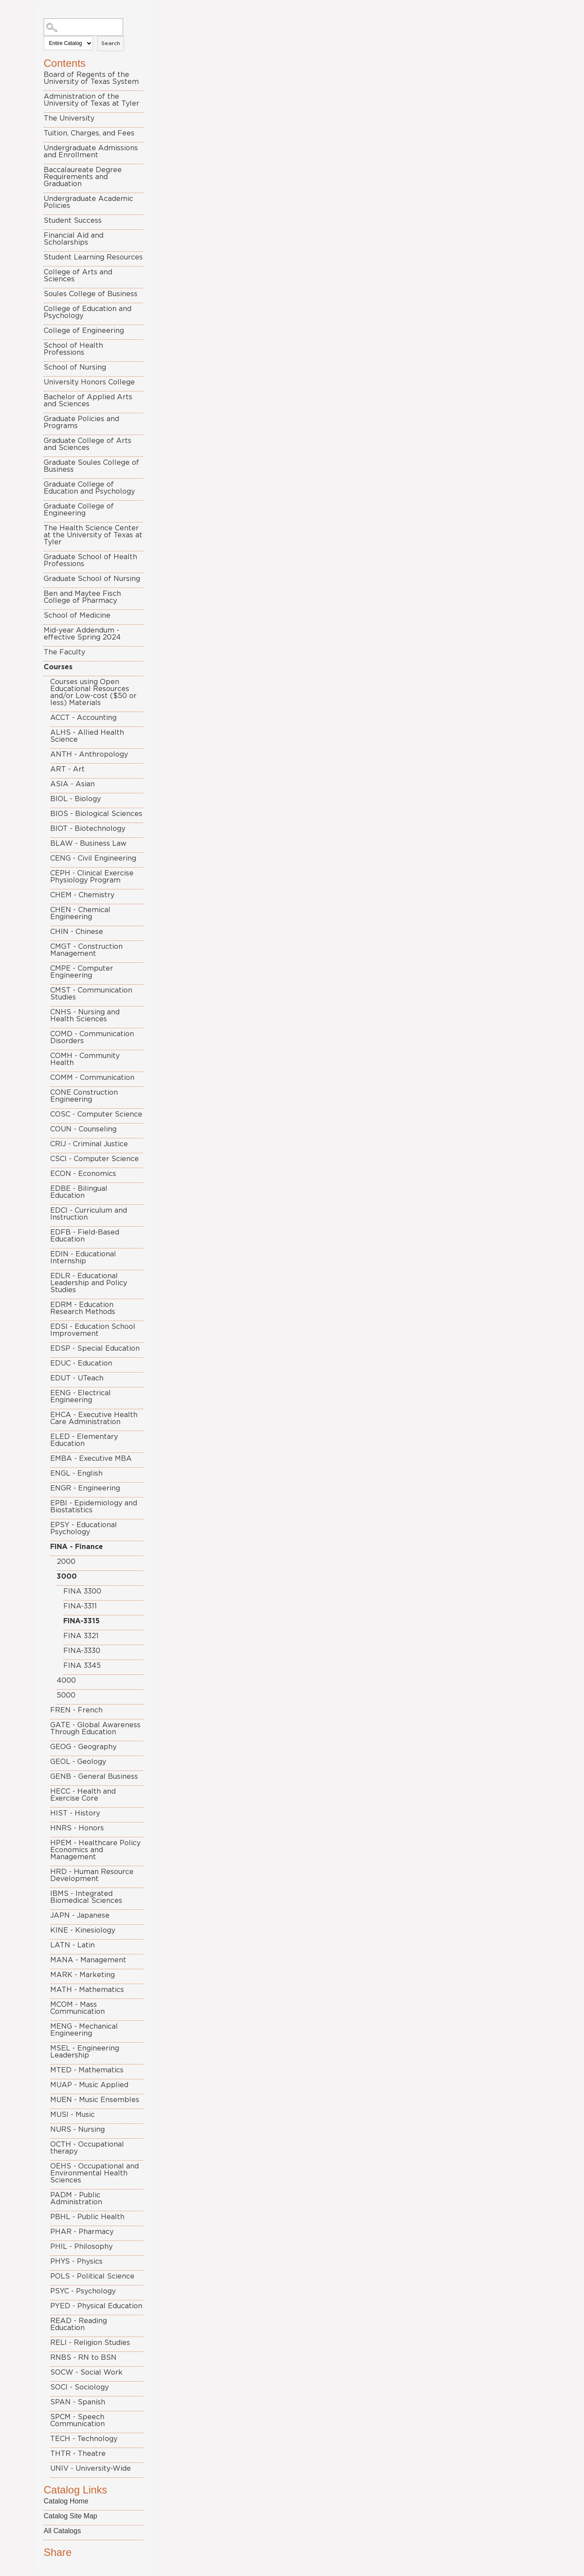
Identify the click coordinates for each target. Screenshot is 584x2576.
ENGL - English (76, 1473)
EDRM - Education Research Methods (82, 1308)
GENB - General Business (94, 1776)
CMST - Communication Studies (91, 994)
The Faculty (64, 652)
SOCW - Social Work (86, 2372)
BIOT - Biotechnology (87, 828)
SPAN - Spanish (77, 2402)
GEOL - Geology (78, 1761)
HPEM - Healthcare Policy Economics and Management (95, 1850)
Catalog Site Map (70, 2516)
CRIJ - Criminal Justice (89, 1144)
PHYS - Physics (76, 2261)
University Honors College (89, 382)
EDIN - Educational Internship (83, 1258)
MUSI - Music (72, 2114)
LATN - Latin (72, 1945)
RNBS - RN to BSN (83, 2357)
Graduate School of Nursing (92, 578)
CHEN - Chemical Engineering (80, 913)
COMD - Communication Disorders (92, 1037)
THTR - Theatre (78, 2453)
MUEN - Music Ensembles (94, 2099)
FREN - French (76, 1710)
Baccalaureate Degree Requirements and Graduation (83, 176)
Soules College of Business (90, 293)
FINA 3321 (81, 1635)
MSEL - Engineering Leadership (84, 2052)
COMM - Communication (92, 1077)
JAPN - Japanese (80, 1915)
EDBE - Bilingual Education (78, 1192)
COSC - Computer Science (96, 1114)
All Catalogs (62, 2531)
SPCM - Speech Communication (77, 2420)
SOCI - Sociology (79, 2387)
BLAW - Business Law (88, 843)
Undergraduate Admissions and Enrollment (91, 152)
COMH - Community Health (85, 1059)
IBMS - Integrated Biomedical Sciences (86, 1897)
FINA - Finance (76, 1546)
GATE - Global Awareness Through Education (95, 1729)
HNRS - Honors (77, 1828)
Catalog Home (66, 2501)
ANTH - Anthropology (89, 754)
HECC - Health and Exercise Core (83, 1795)
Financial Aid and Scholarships (73, 239)
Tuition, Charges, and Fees (89, 133)
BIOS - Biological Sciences (96, 813)
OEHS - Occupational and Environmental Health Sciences (94, 2173)
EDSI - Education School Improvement (92, 1330)
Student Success (73, 220)
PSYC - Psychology (83, 2291)
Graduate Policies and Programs (81, 422)
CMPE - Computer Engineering (81, 972)
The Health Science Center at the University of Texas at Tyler (93, 535)
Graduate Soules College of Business (91, 466)
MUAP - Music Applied (89, 2085)
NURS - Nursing (77, 2129)
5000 (66, 1695)
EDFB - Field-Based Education (84, 1236)
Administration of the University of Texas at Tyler (91, 100)
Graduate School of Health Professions (90, 560)
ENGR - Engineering (85, 1488)
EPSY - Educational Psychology (83, 1528)
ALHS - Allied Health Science (87, 736)
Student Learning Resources (93, 257)
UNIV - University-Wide (90, 2468)
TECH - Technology (83, 2438)
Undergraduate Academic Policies (88, 202)
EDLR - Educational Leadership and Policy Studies (88, 1282)
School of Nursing (75, 367)
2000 (66, 1561)
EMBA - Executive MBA (91, 1458)
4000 (66, 1680)
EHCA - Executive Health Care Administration (93, 1418)
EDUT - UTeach (76, 1378)
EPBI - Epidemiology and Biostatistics (93, 1507)
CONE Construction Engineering (84, 1096)
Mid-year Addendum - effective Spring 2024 (82, 634)
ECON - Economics (83, 1173)
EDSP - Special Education (95, 1348)
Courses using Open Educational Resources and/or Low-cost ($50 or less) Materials (93, 692)
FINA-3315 (81, 1621)
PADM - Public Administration (76, 2199)
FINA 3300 (82, 1591)
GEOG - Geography (83, 1746)
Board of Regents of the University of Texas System (91, 78)
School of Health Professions (73, 349)
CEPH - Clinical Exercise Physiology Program (92, 877)
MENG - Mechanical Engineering (84, 2030)
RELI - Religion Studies (90, 2342)
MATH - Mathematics (87, 1989)
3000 (67, 1576)
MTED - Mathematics (87, 2070)
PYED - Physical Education (96, 2306)
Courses (58, 667)
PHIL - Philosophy (81, 2246)
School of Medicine (77, 615)
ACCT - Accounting (83, 717)
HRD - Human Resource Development (92, 1875)
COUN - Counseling (83, 1129)
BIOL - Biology (75, 798)
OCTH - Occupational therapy (87, 2148)
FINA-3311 (80, 1606)
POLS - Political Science (92, 2276)
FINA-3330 (81, 1650)
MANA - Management (88, 1960)
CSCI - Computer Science (94, 1158)
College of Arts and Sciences (78, 276)
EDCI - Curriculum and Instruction (88, 1214)
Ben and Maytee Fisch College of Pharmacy (82, 597)
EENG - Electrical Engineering (80, 1397)
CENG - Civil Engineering (93, 858)
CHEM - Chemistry (82, 895)
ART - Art (67, 769)
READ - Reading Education (78, 2324)
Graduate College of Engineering (79, 510)
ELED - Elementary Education (84, 1440)
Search (110, 43)
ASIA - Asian (72, 784)
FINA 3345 (82, 1665)
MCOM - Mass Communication (77, 2008)
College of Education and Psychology (87, 312)
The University (69, 118)
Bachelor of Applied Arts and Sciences (88, 401)
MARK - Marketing (82, 1974)
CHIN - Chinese (76, 931)
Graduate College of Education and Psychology (89, 488)
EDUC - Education (81, 1363)
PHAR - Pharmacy (81, 2231)
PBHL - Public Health (87, 2216)
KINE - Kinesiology (82, 1930)
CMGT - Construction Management (86, 950)
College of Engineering (84, 330)
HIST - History (75, 1813)
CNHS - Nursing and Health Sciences (85, 1016)
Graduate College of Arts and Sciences (87, 444)
